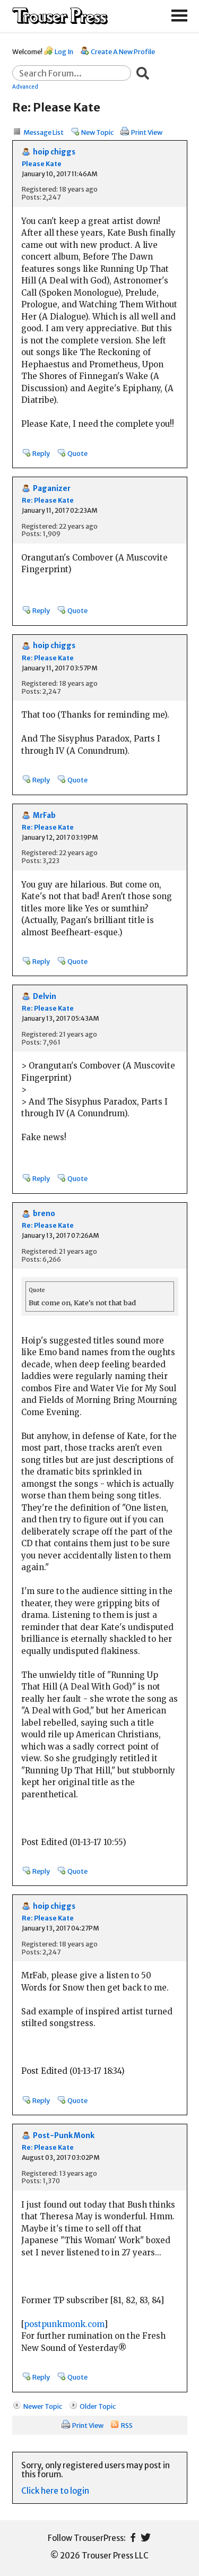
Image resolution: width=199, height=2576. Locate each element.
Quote (77, 453)
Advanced (25, 86)
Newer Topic (42, 2406)
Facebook (133, 2537)
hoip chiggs (54, 152)
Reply (41, 453)
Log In (64, 51)
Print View (146, 132)
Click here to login (55, 2491)
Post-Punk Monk (63, 2135)
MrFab (44, 815)
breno (44, 1213)
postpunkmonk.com (64, 2324)
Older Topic (98, 2406)
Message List (43, 132)
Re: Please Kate (48, 500)
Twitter (145, 2537)
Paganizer (52, 488)
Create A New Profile (123, 51)
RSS (127, 2425)
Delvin (44, 996)
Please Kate (42, 164)
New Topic (97, 132)
